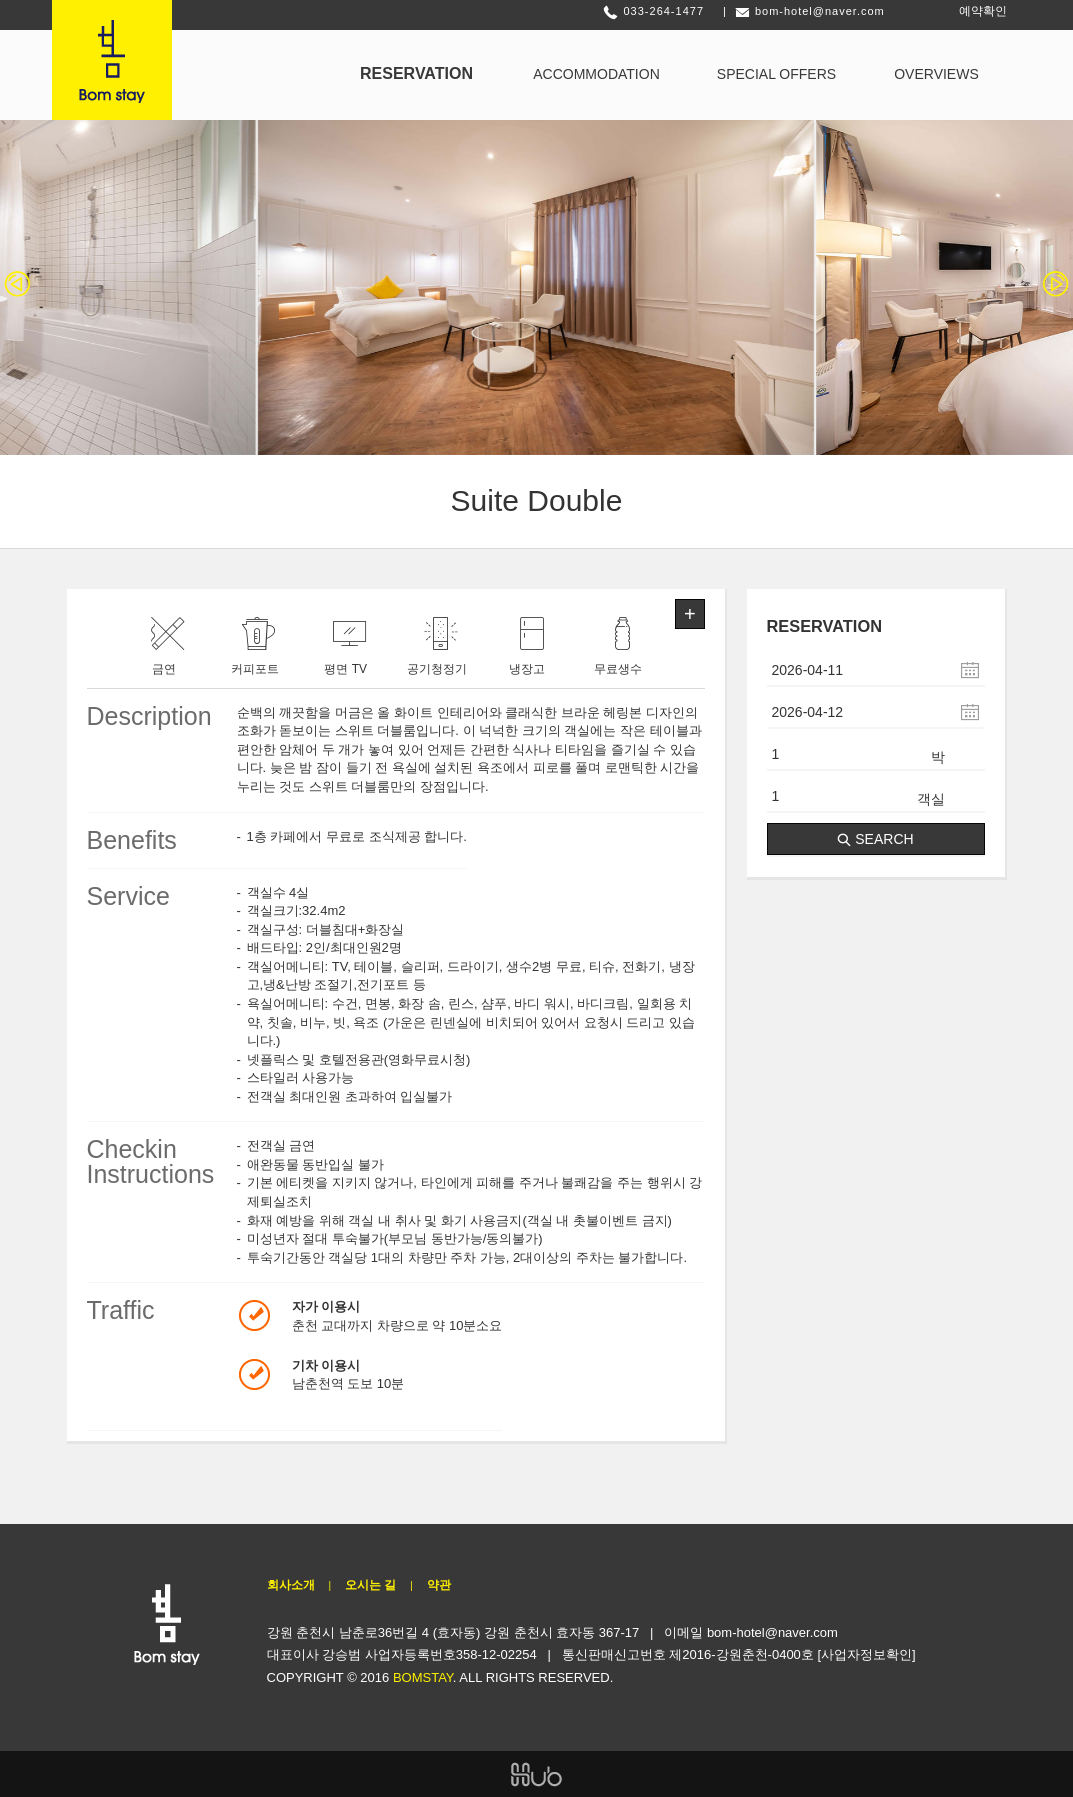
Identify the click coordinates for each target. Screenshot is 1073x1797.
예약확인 (983, 11)
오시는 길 (370, 1585)
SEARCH (875, 839)
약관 (439, 1585)
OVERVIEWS (936, 74)
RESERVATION (416, 73)
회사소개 (291, 1585)
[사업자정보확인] (866, 1654)
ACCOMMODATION (596, 74)
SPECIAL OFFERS (776, 74)
